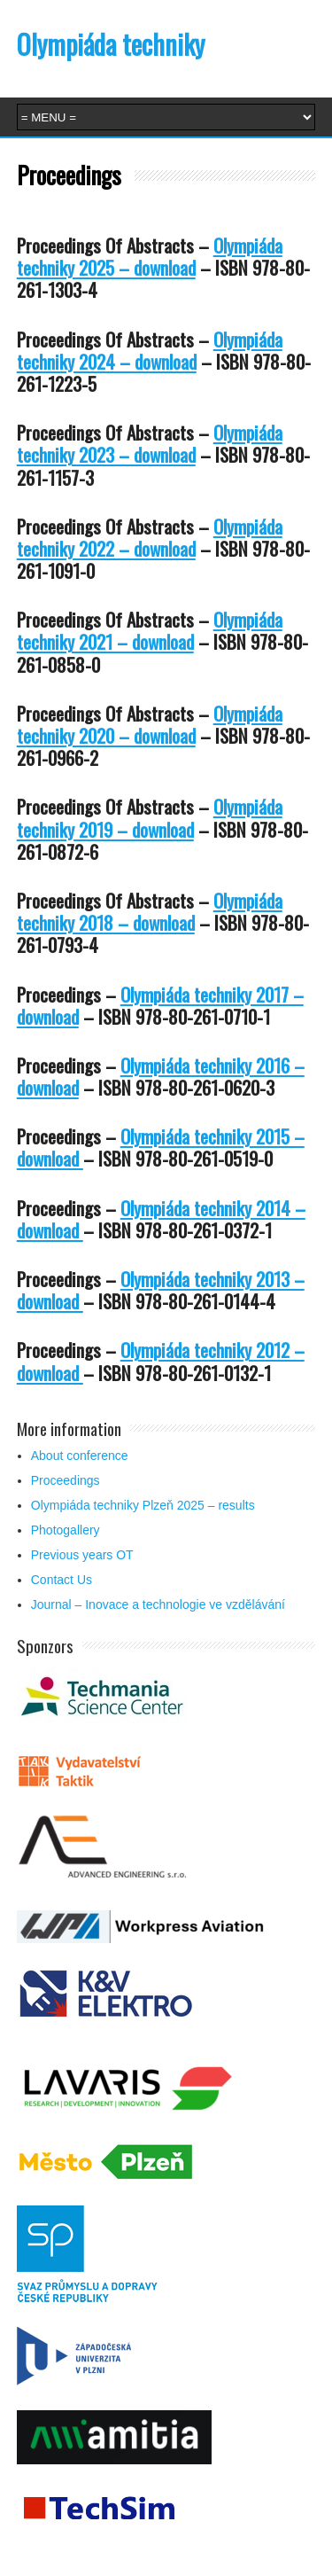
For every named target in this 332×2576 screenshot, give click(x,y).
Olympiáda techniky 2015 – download (161, 1147)
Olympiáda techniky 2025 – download (149, 256)
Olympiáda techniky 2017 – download (160, 1005)
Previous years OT (82, 1555)
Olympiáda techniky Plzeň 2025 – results (143, 1505)
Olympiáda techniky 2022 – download (149, 537)
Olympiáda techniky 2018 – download (149, 911)
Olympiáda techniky (111, 44)
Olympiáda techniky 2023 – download (149, 443)
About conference (79, 1455)
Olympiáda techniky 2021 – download (149, 630)
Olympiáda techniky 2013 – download (161, 1290)
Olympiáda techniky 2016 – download (161, 1076)
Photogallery (65, 1530)
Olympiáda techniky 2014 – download (161, 1219)
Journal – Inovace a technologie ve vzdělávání (158, 1604)
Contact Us (61, 1580)
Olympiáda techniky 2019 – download (149, 817)
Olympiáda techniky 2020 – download (149, 724)
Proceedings (65, 1480)
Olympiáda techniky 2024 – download (149, 350)
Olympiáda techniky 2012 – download (161, 1361)
